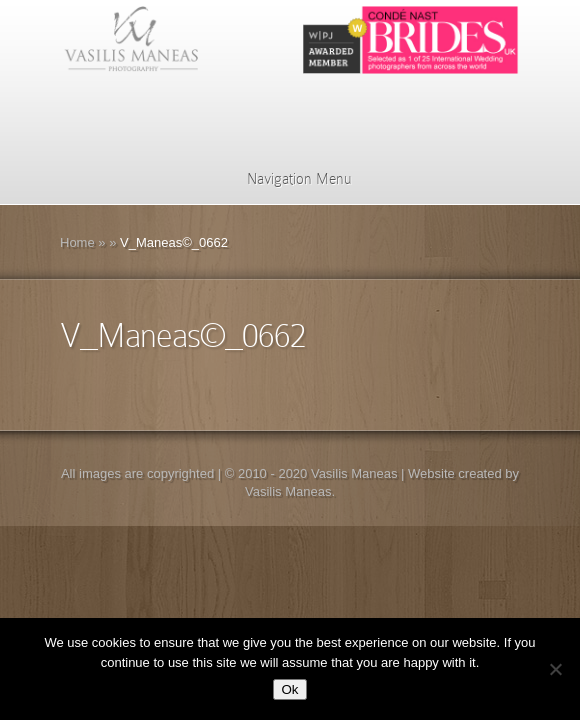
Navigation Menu (286, 179)
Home (77, 242)
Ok (289, 689)
